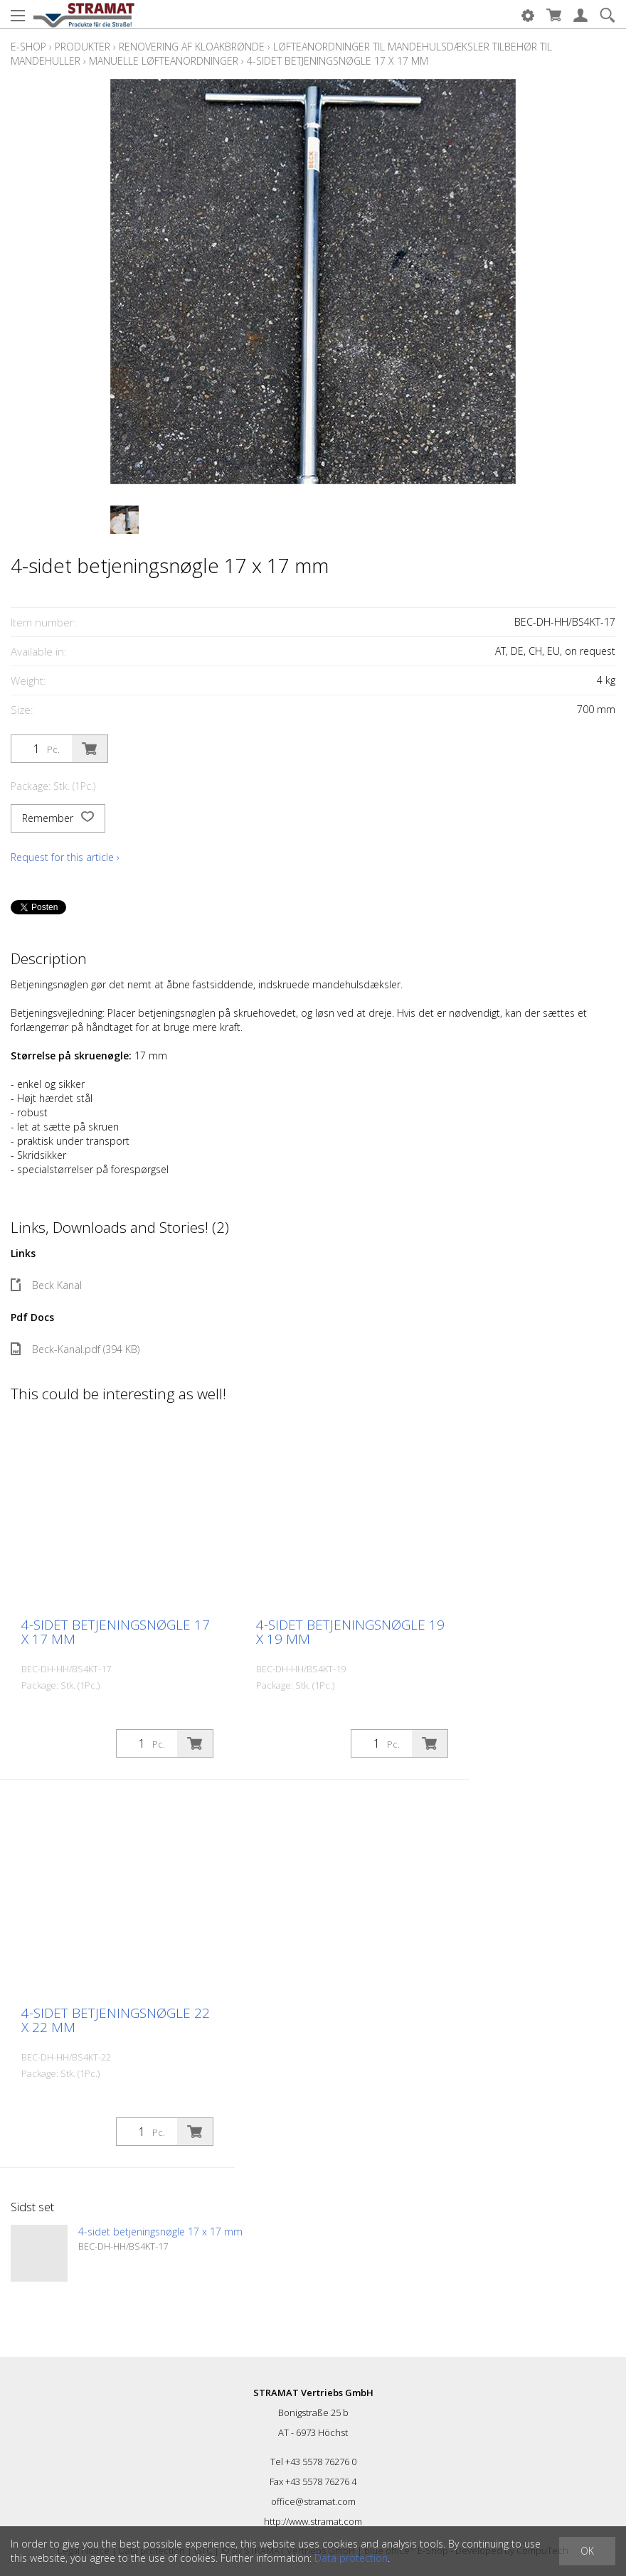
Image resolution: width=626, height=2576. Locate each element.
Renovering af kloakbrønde (192, 46)
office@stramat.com (313, 2501)
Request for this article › (65, 857)
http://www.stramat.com (313, 2521)
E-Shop (28, 46)
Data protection (351, 2558)
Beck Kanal (46, 1285)
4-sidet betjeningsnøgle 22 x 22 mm (115, 2020)
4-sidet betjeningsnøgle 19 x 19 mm (350, 1631)
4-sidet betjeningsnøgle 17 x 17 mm (337, 61)
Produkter (82, 46)
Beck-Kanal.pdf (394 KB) (75, 1349)
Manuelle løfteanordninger (163, 61)
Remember (58, 818)
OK (587, 2551)
